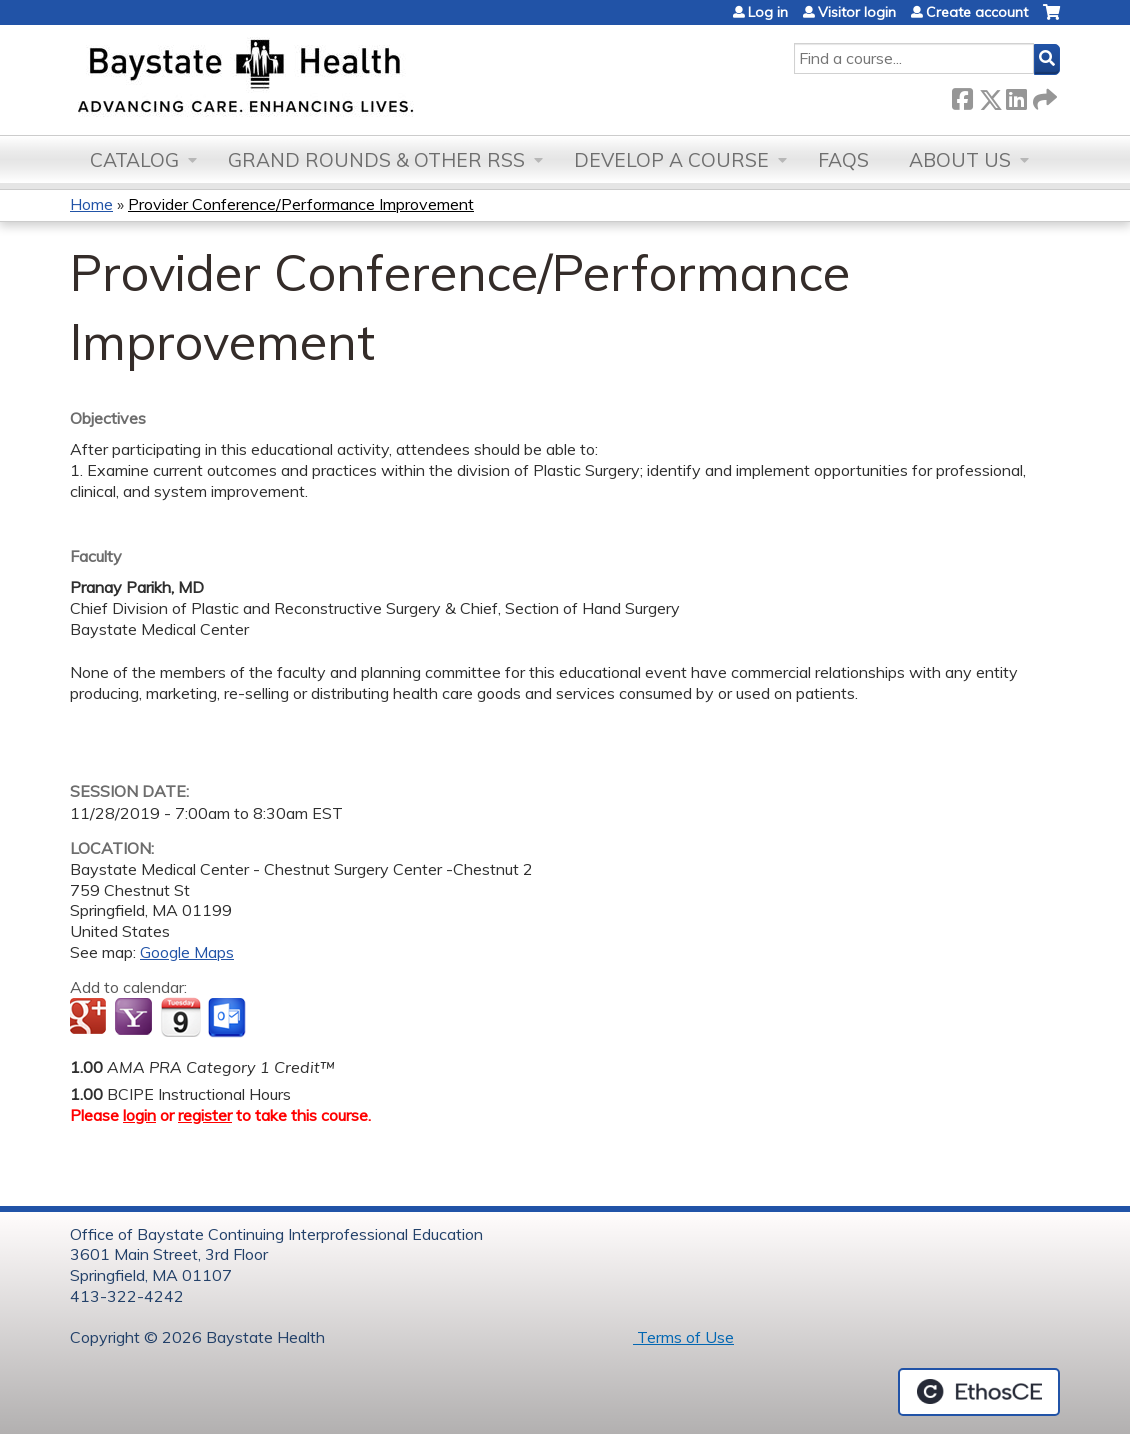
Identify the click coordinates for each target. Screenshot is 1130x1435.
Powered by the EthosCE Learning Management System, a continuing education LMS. (979, 1392)
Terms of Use (683, 1337)
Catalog (134, 160)
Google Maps (187, 952)
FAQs (843, 160)
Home (91, 204)
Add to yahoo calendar (135, 1018)
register (205, 1115)
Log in (768, 12)
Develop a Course (671, 160)
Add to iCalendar (180, 1017)
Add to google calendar (90, 1018)
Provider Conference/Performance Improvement (301, 204)
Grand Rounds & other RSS (376, 160)
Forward (1043, 95)
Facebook (962, 95)
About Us (960, 160)
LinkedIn (1016, 95)
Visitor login (857, 12)
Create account (977, 12)
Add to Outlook (228, 1018)
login (139, 1115)
